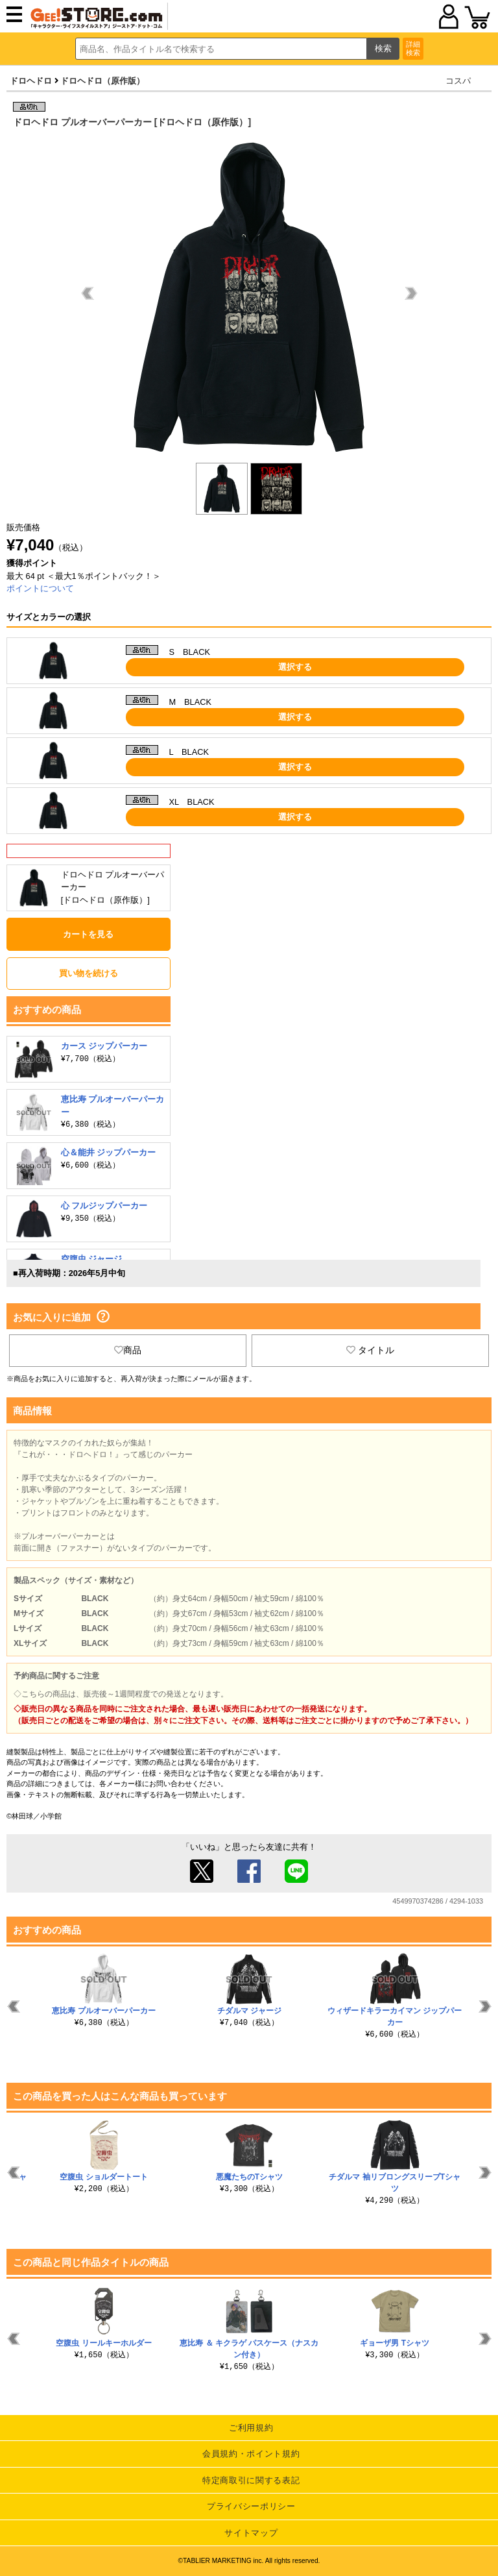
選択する (295, 667)
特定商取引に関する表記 (251, 2480)
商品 (127, 1350)
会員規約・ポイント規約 (251, 2454)
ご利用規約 (251, 2428)
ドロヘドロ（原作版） (102, 81)
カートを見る (88, 934)
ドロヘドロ (31, 81)
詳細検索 (413, 48)
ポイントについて (40, 588)
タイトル (370, 1350)
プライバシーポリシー (251, 2506)
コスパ (458, 81)
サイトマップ (251, 2533)
